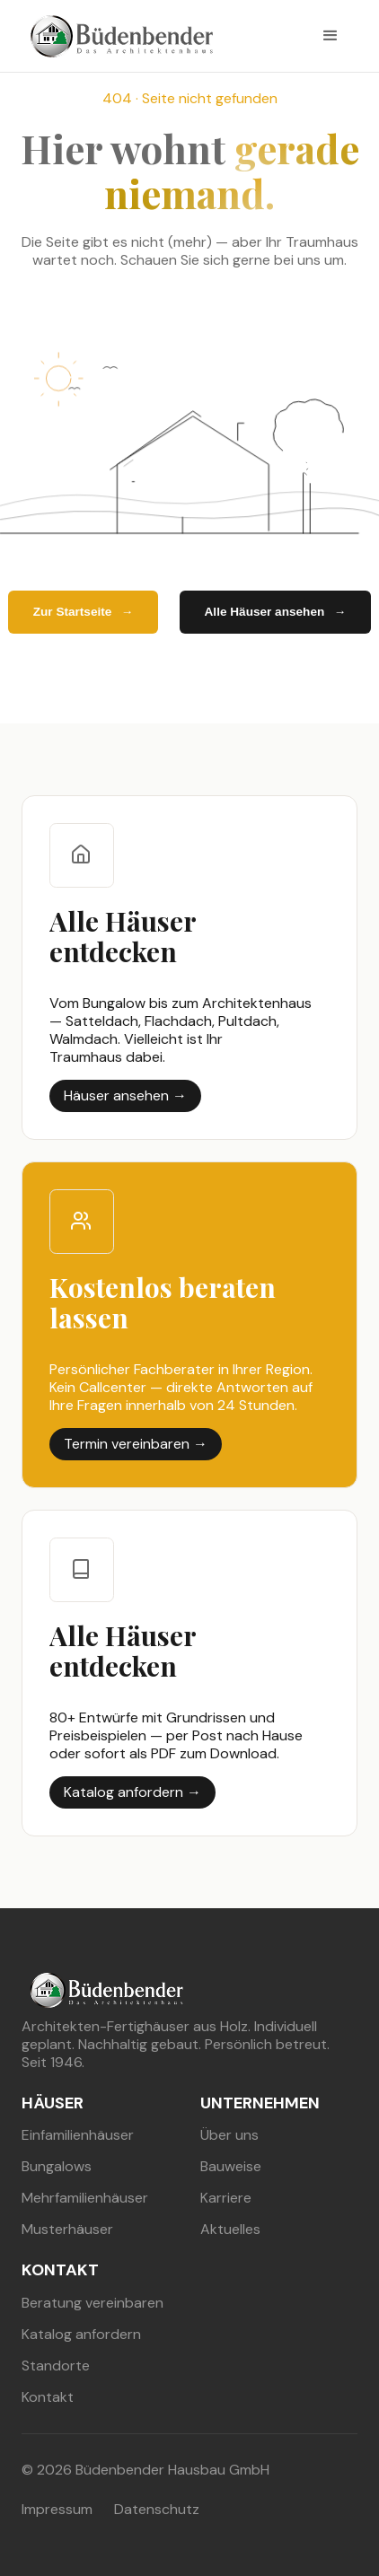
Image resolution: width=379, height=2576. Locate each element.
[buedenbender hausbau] (117, 36)
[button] (330, 36)
